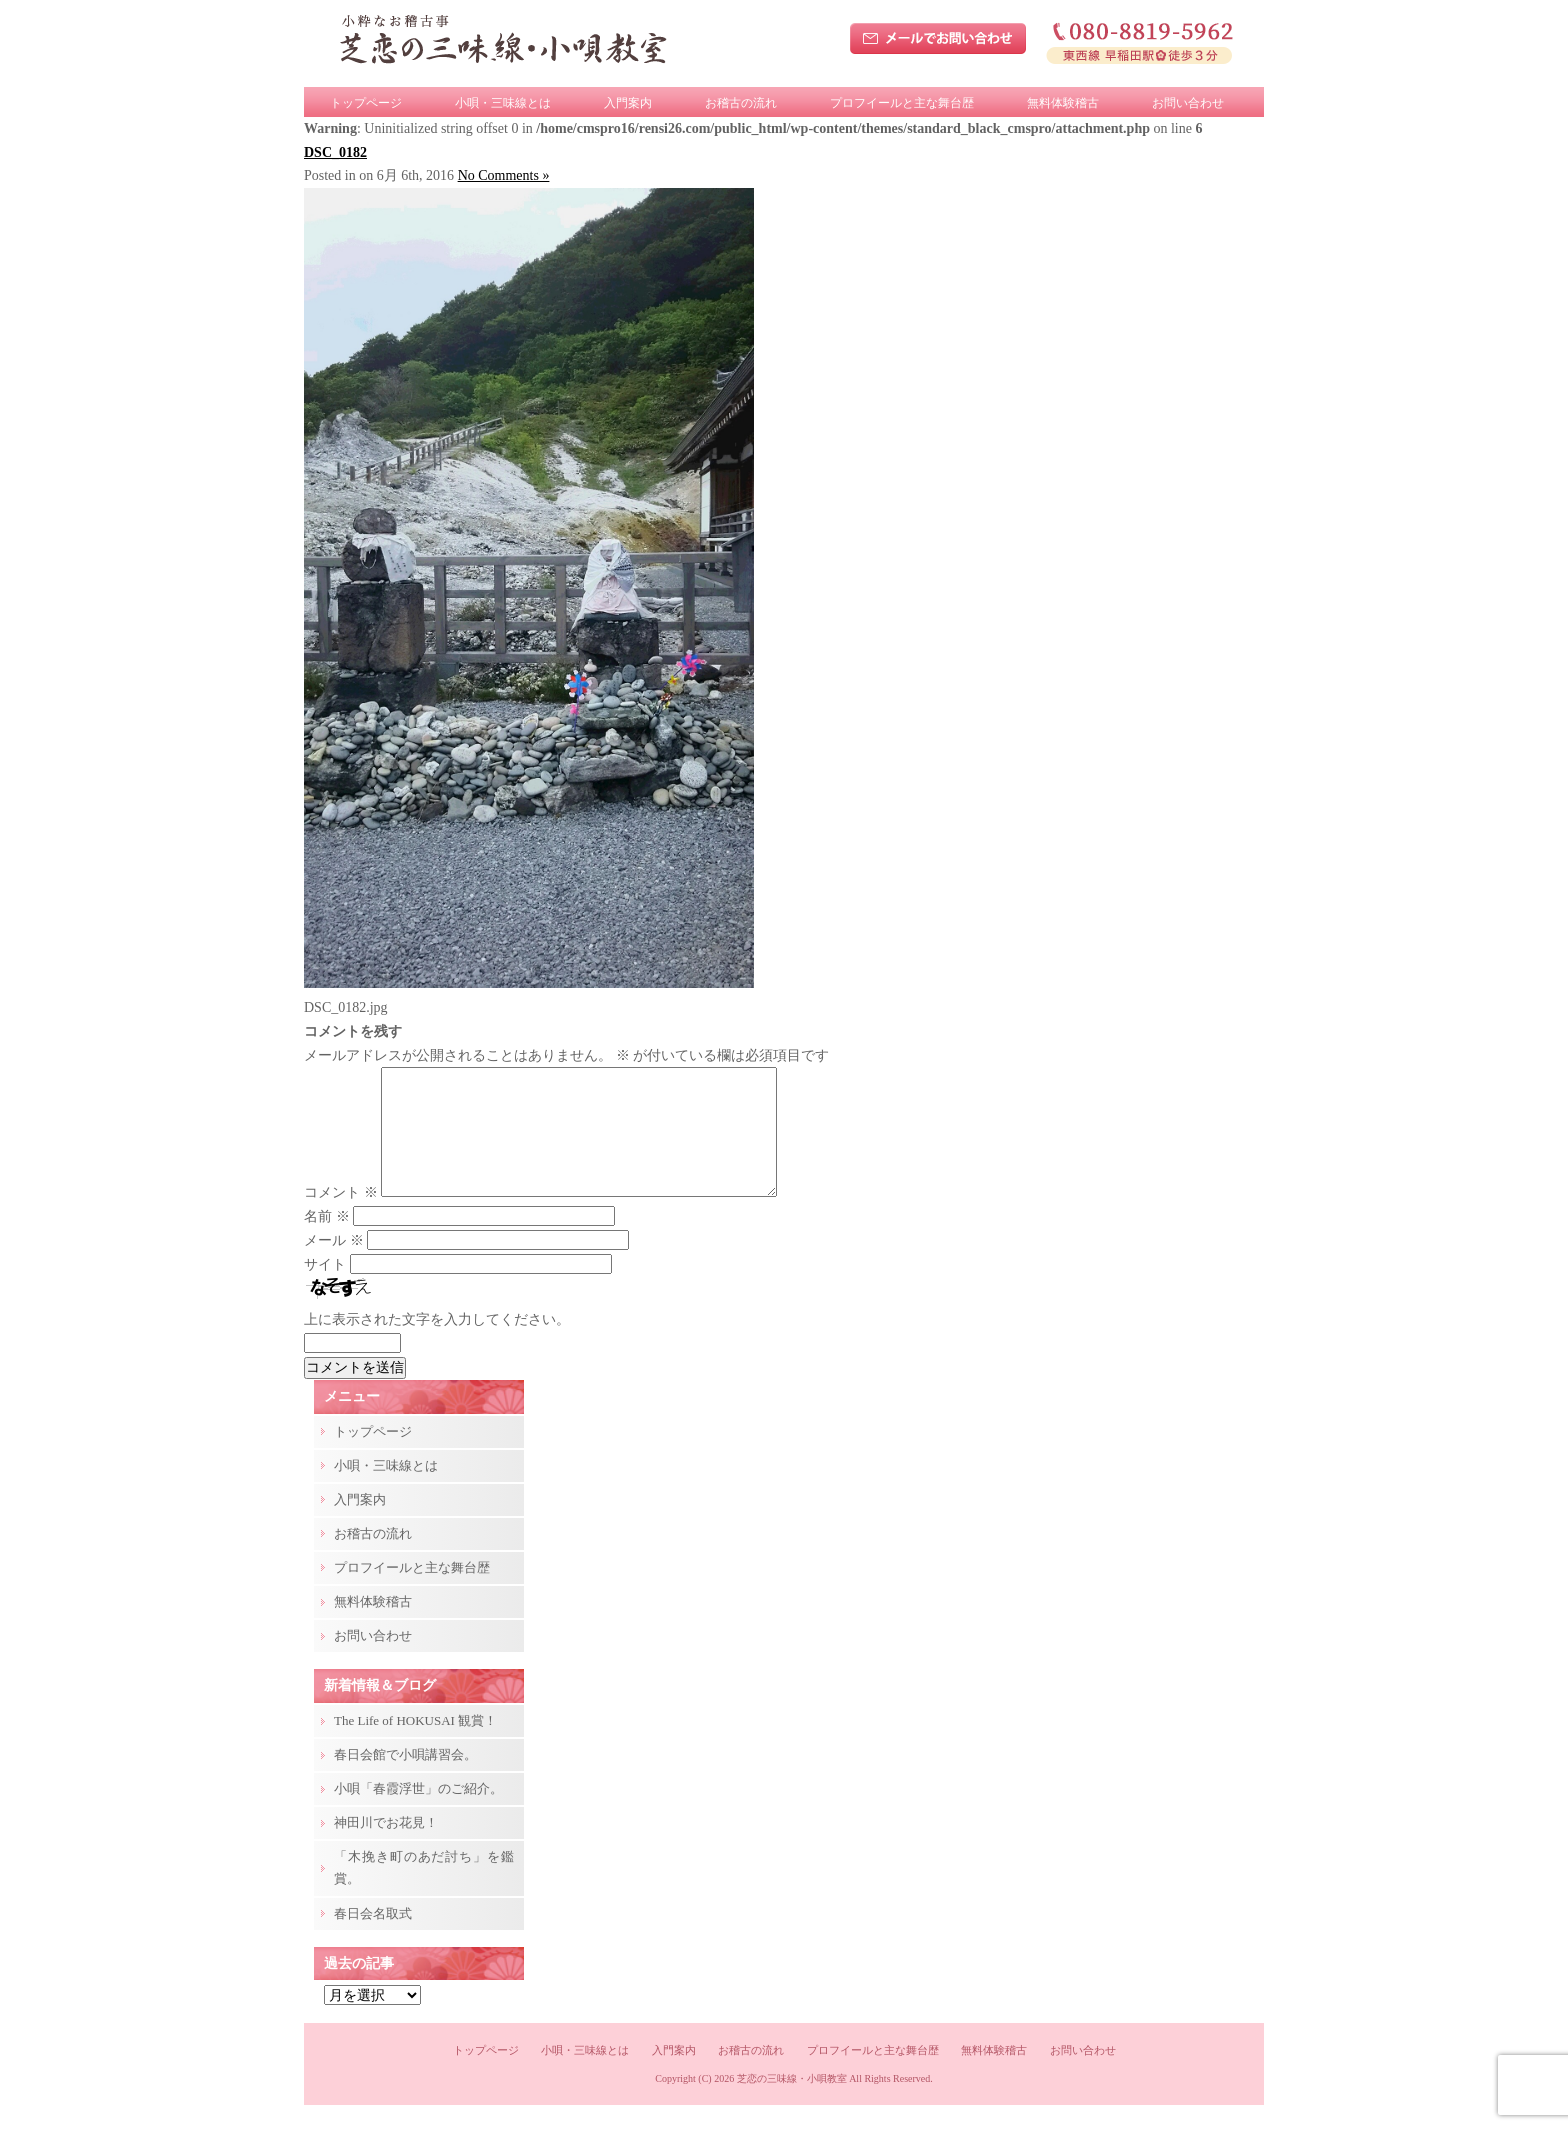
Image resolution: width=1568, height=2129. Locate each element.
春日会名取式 (373, 1937)
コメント (341, 1216)
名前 (327, 1240)
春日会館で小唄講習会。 (405, 1778)
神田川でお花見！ (386, 1846)
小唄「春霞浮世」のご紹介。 (418, 1812)
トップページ (366, 103)
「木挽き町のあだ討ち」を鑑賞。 (424, 1891)
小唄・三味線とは (503, 103)
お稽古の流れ (741, 103)
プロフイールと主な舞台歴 (902, 103)
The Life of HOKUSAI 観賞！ (415, 1744)
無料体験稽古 (1063, 103)
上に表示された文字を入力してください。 (437, 1343)
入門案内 (628, 103)
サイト (325, 1288)
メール (334, 1264)
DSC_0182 (335, 152)
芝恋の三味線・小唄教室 (792, 2102)
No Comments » (504, 175)
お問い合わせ (1188, 103)
